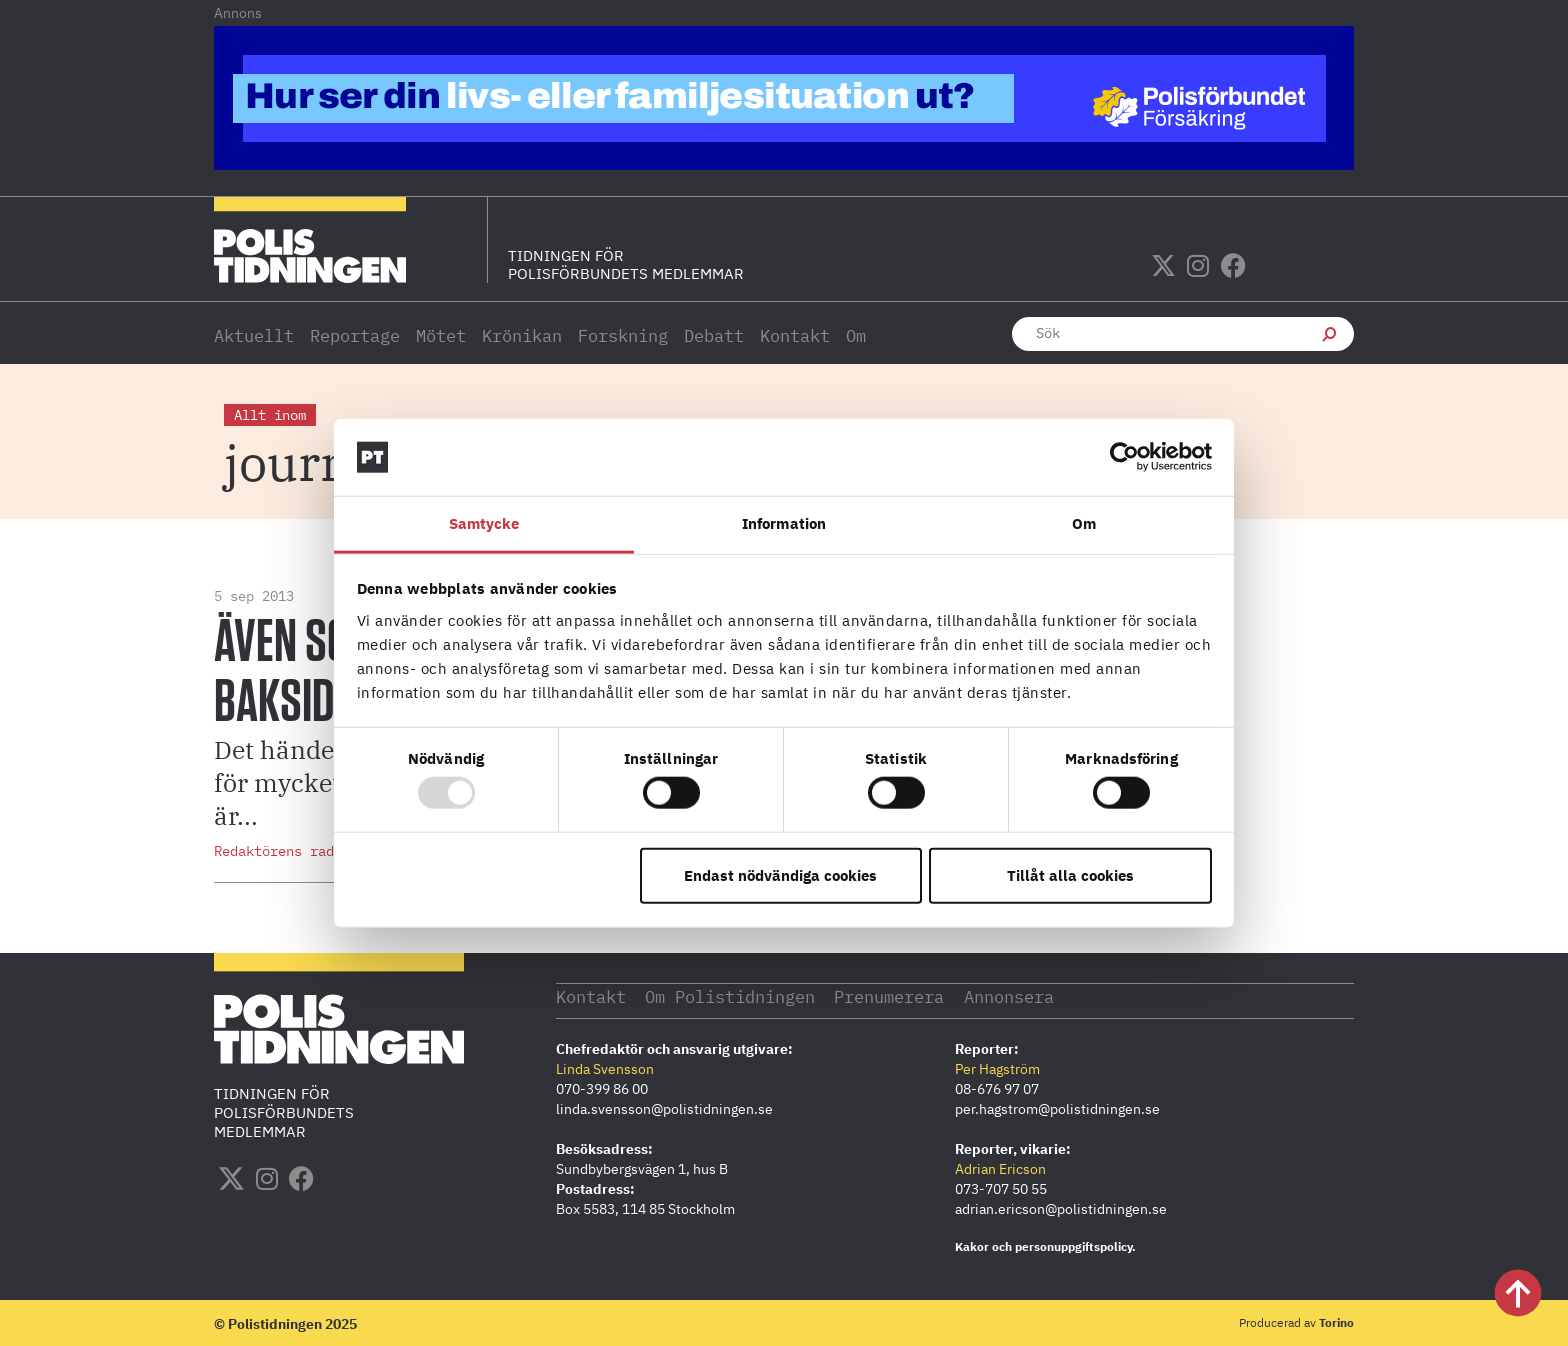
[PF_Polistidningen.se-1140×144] (784, 164)
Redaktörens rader (282, 851)
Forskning (623, 336)
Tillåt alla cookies (1070, 874)
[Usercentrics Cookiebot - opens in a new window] (1124, 457)
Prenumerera (922, 995)
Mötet (441, 336)
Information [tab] (784, 523)
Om (856, 336)
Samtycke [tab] (484, 523)
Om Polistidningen (747, 995)
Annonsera (1053, 995)
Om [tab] (1084, 523)
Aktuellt (254, 336)
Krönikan (522, 336)
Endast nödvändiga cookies (780, 874)
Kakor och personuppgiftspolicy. (1045, 1245)
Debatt (714, 336)
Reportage (355, 336)
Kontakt (795, 336)
